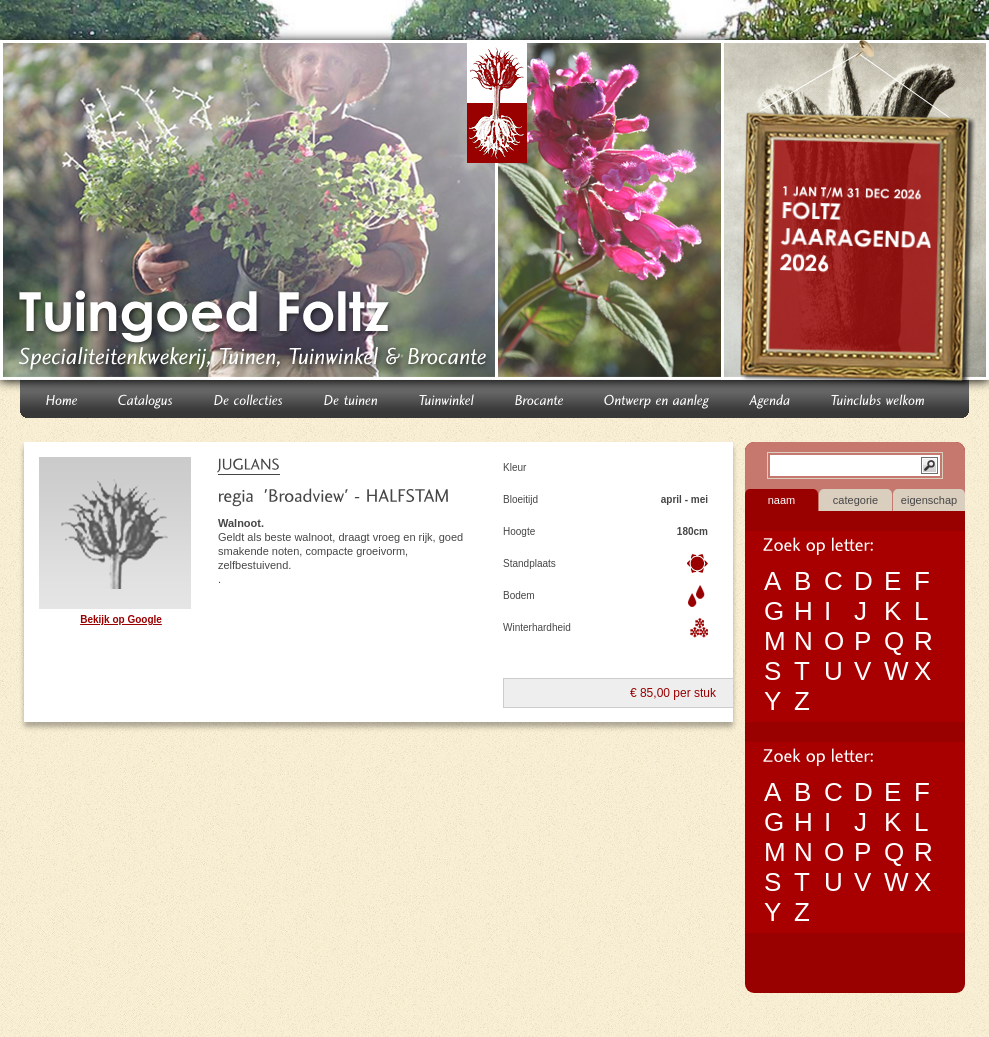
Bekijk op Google (121, 619)
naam (782, 500)
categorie (855, 500)
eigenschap (929, 500)
